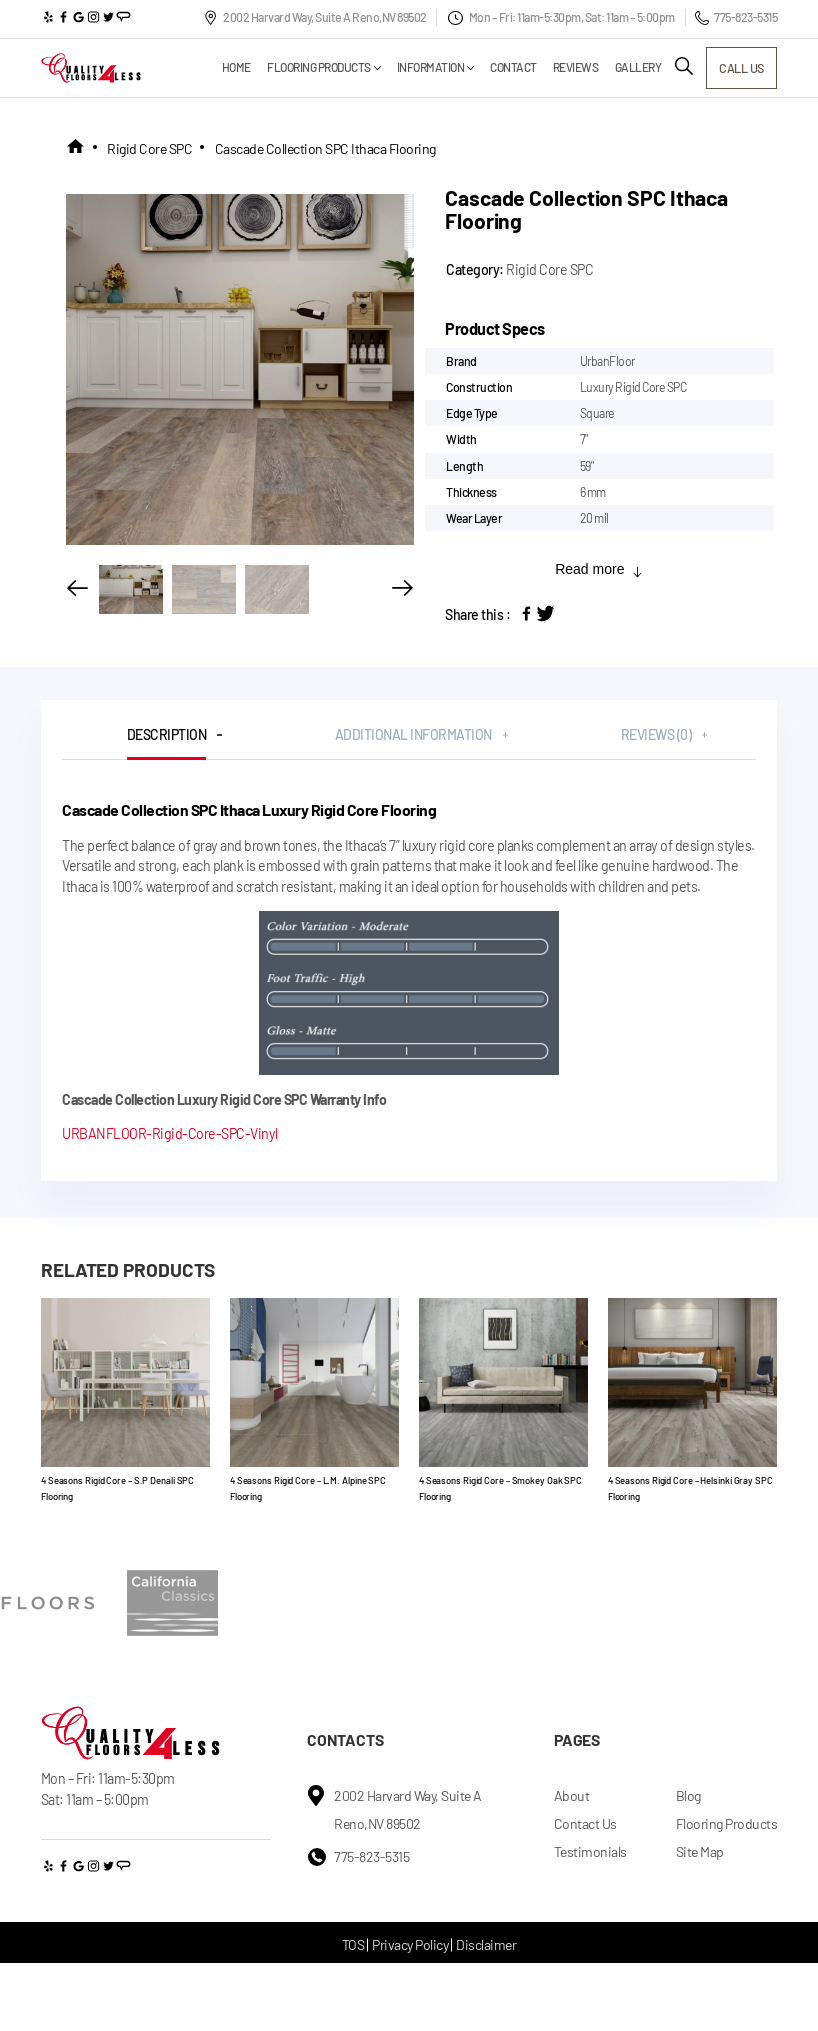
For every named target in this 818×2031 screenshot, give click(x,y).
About (572, 1795)
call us (732, 67)
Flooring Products (300, 67)
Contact (495, 67)
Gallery (619, 67)
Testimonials (590, 1851)
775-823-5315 (736, 17)
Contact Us (585, 1823)
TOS (353, 1944)
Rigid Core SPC (149, 148)
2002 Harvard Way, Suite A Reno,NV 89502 (315, 17)
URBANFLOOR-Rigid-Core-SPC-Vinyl (170, 1133)
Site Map (700, 1851)
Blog (688, 1795)
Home (217, 67)
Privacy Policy (410, 1944)
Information (412, 67)
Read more (598, 569)
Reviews (557, 67)
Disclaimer (486, 1944)
